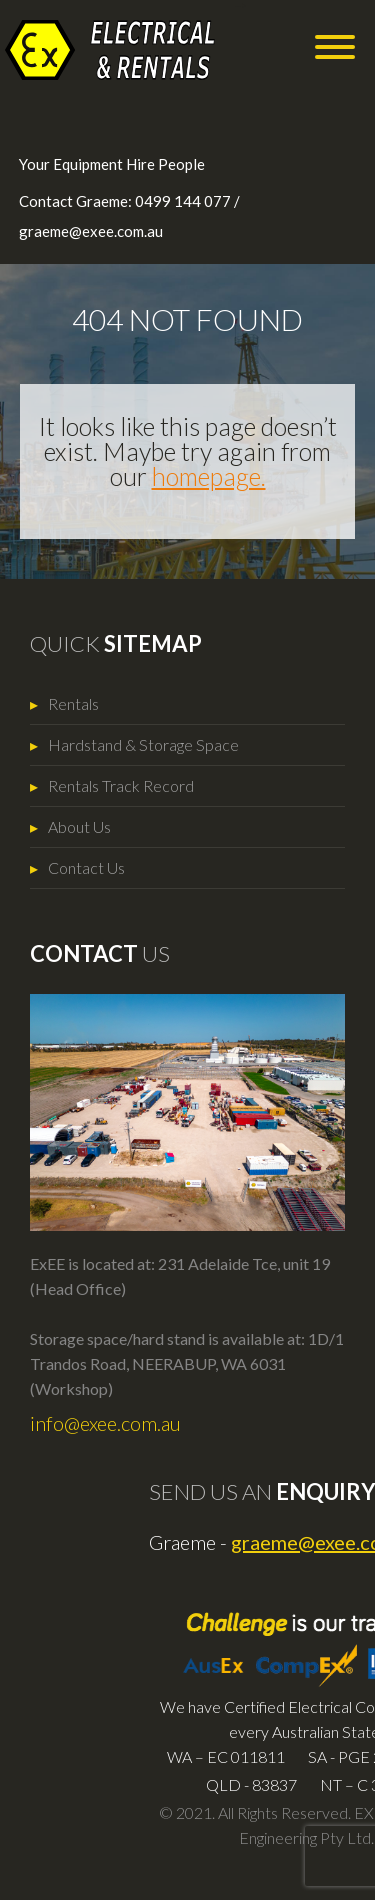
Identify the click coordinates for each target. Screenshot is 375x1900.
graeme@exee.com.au (91, 231)
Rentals (73, 703)
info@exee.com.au (105, 1423)
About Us (79, 826)
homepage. (209, 476)
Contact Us (86, 867)
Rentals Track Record (121, 785)
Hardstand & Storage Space (143, 744)
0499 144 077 (183, 201)
